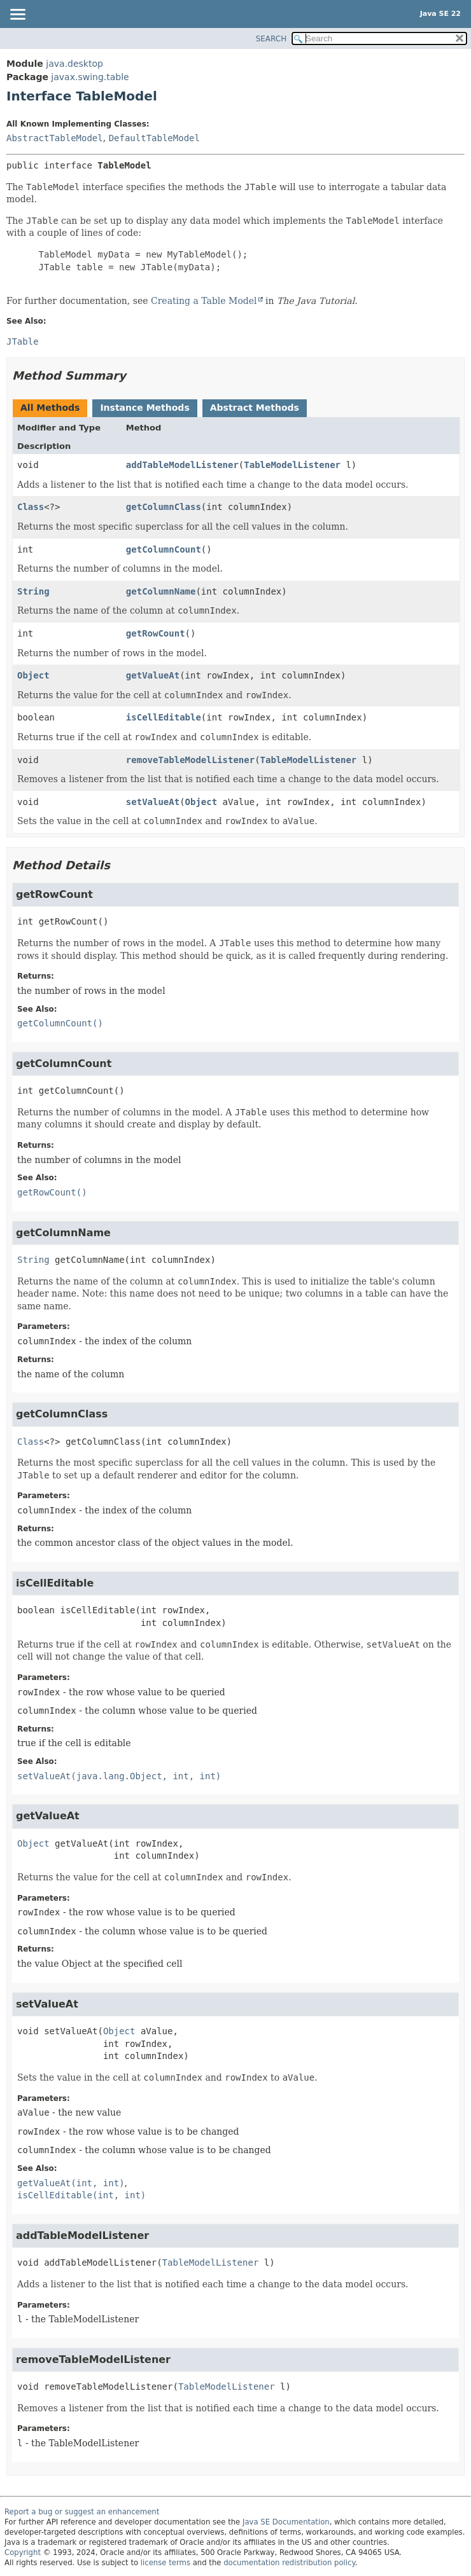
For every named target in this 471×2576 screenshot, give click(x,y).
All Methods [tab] (50, 408)
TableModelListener (292, 465)
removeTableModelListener (190, 760)
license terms (165, 2562)
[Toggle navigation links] (17, 15)
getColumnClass (163, 507)
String (33, 591)
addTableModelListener (182, 465)
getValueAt (152, 675)
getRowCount (155, 633)
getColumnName (161, 591)
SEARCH (271, 38)
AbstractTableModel (54, 138)
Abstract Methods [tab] (254, 408)
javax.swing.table (90, 77)
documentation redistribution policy (289, 2562)
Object (33, 675)
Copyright (22, 2552)
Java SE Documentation (286, 2521)
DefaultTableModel (154, 138)
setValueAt (152, 802)
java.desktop (74, 64)
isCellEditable (163, 717)
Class (30, 507)
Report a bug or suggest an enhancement (81, 2511)
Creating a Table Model (204, 301)
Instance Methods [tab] (144, 408)
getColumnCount (163, 549)
